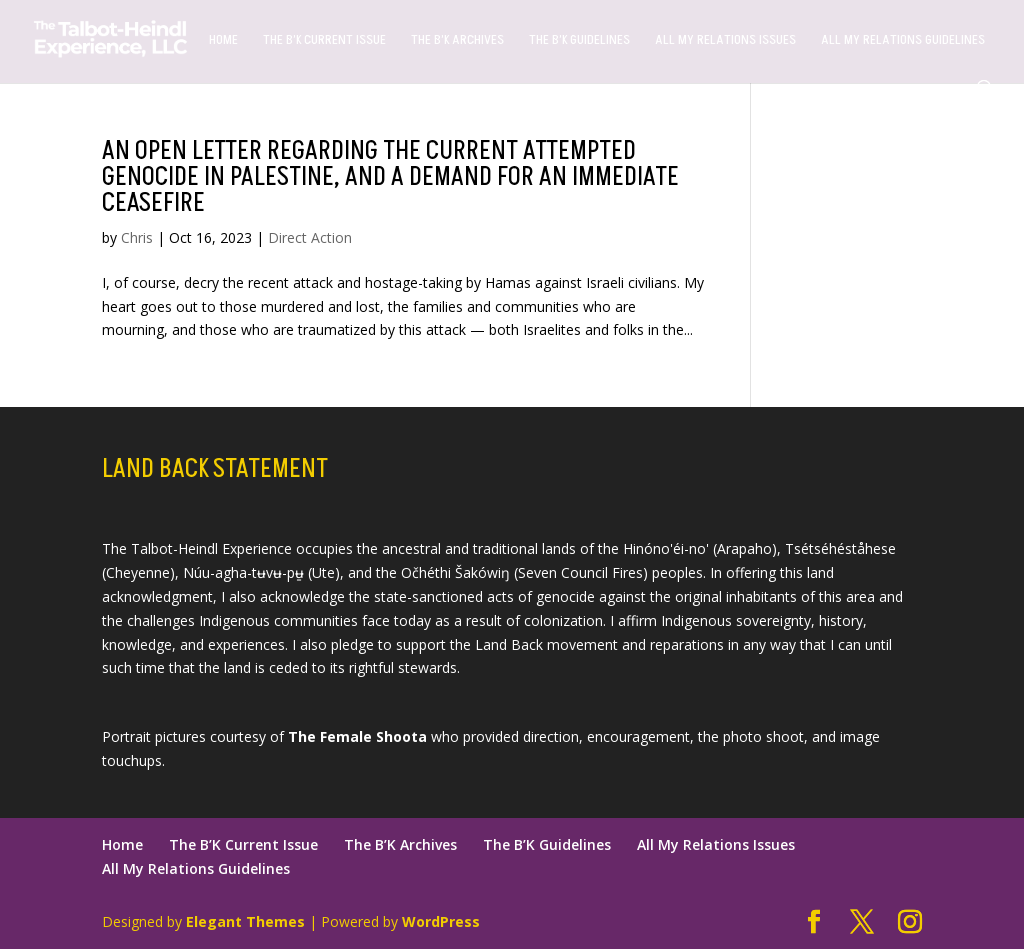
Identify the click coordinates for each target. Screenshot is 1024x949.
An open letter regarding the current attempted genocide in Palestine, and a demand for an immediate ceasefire (390, 177)
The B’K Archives (457, 41)
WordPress (441, 921)
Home (223, 41)
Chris (137, 237)
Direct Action (310, 237)
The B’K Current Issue (324, 41)
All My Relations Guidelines (903, 41)
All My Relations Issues (725, 41)
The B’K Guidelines (579, 41)
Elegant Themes (245, 921)
